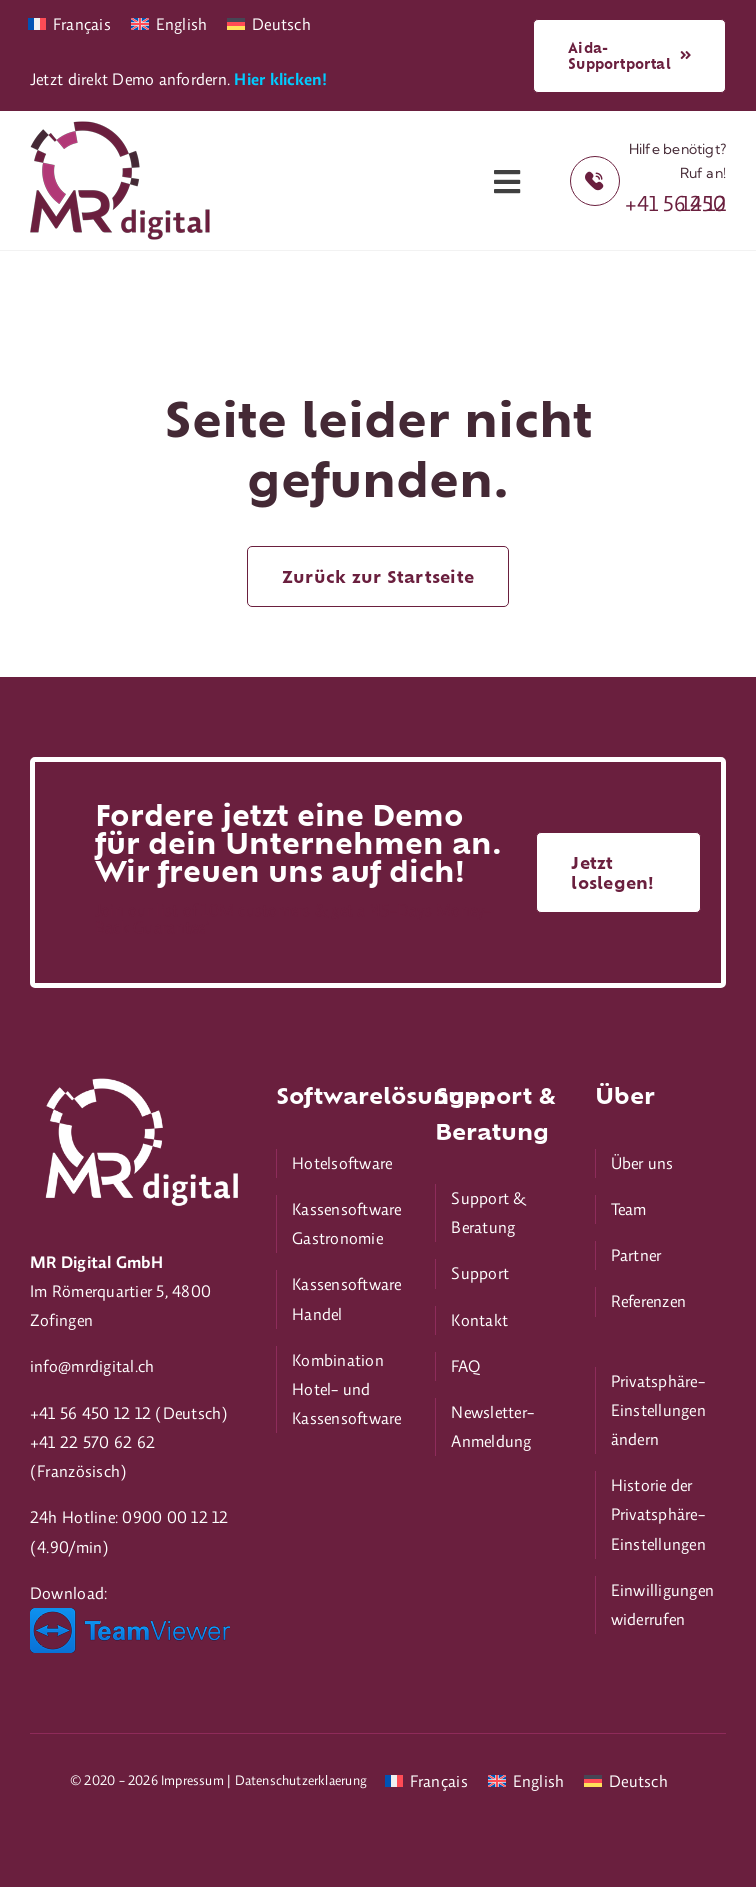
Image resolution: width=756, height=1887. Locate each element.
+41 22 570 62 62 (92, 1442)
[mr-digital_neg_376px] (139, 1076)
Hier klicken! (280, 79)
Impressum (192, 1780)
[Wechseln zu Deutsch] (269, 22)
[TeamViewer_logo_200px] (130, 1616)
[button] (660, 1411)
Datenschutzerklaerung (301, 1780)
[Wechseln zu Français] (69, 22)
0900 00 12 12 (175, 1517)
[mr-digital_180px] (120, 129)
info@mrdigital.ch (92, 1366)
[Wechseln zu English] (169, 22)
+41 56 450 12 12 (675, 203)
